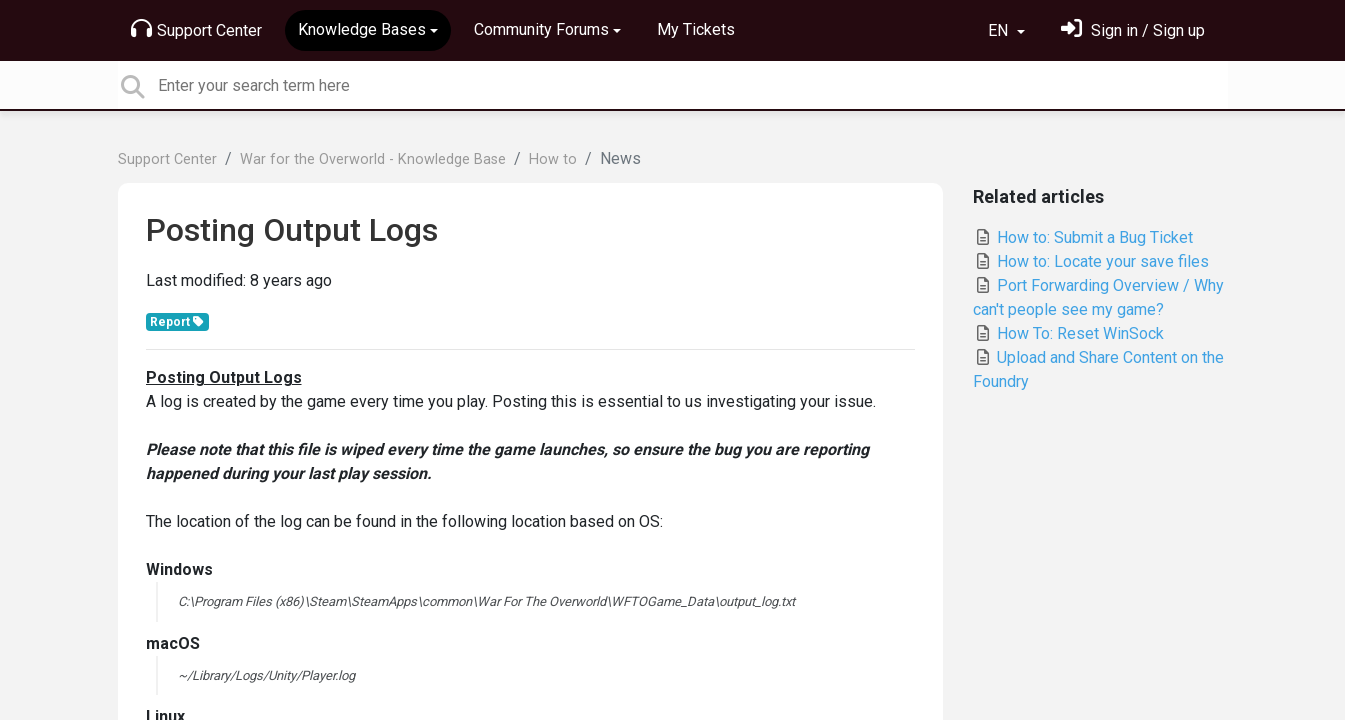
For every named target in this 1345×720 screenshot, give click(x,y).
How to (553, 159)
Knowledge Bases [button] (362, 29)
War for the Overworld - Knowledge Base (373, 159)
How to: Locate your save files (1091, 261)
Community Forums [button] (541, 29)
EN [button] (1000, 30)
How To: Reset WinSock (1068, 333)
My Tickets (696, 29)
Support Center (196, 29)
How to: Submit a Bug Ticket (1083, 237)
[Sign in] (1133, 30)
